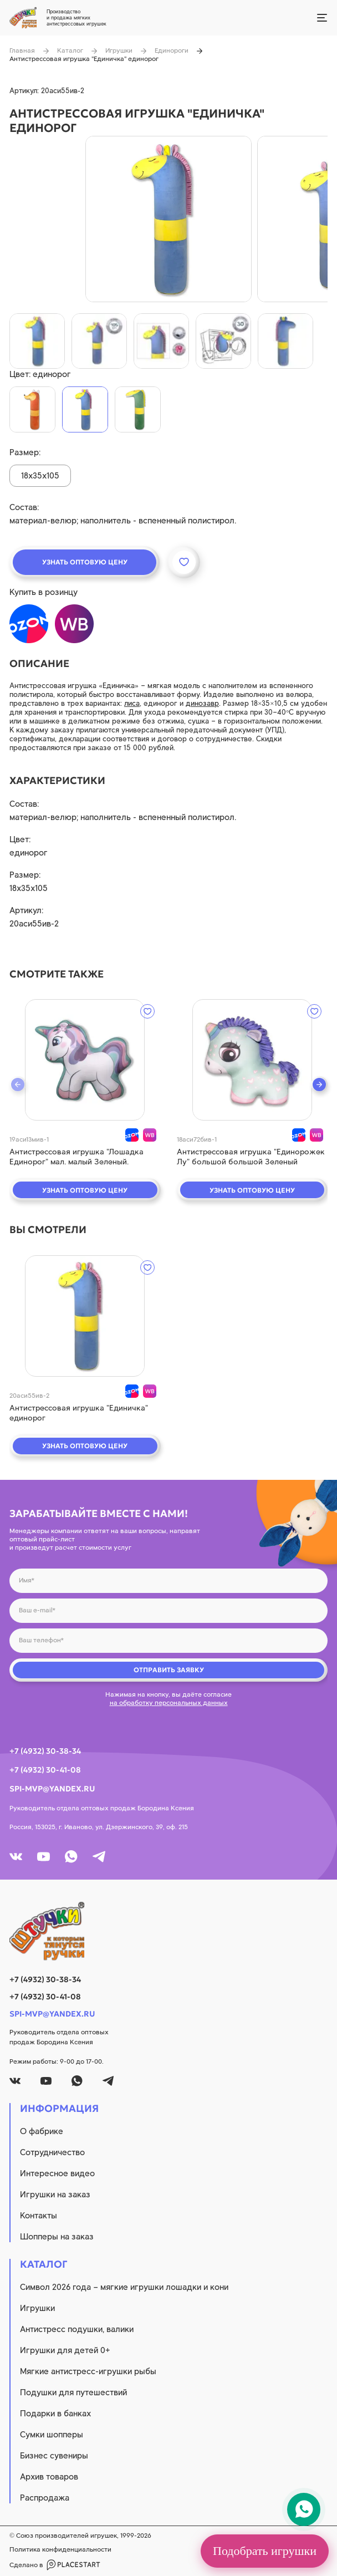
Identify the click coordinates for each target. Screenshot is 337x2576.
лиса (132, 703)
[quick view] (85, 1060)
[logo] (168, 1931)
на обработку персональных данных (169, 1703)
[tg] (99, 1856)
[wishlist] (147, 1011)
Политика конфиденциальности (60, 2549)
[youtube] (43, 1856)
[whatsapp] (71, 1856)
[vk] (15, 1856)
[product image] (168, 219)
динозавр (202, 703)
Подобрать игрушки (264, 2551)
